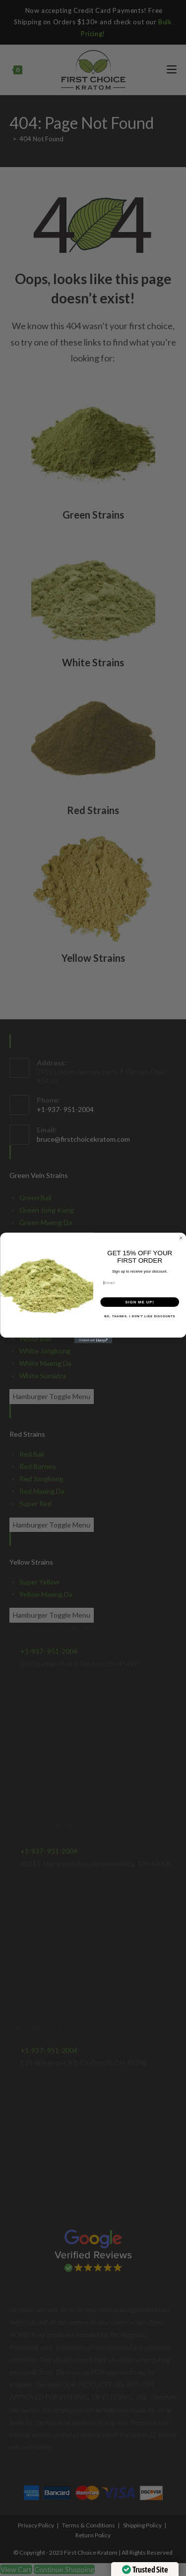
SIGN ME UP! (139, 1302)
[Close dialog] (181, 1238)
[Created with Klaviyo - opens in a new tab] (93, 1341)
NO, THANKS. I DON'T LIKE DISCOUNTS (139, 1316)
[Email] (139, 1283)
